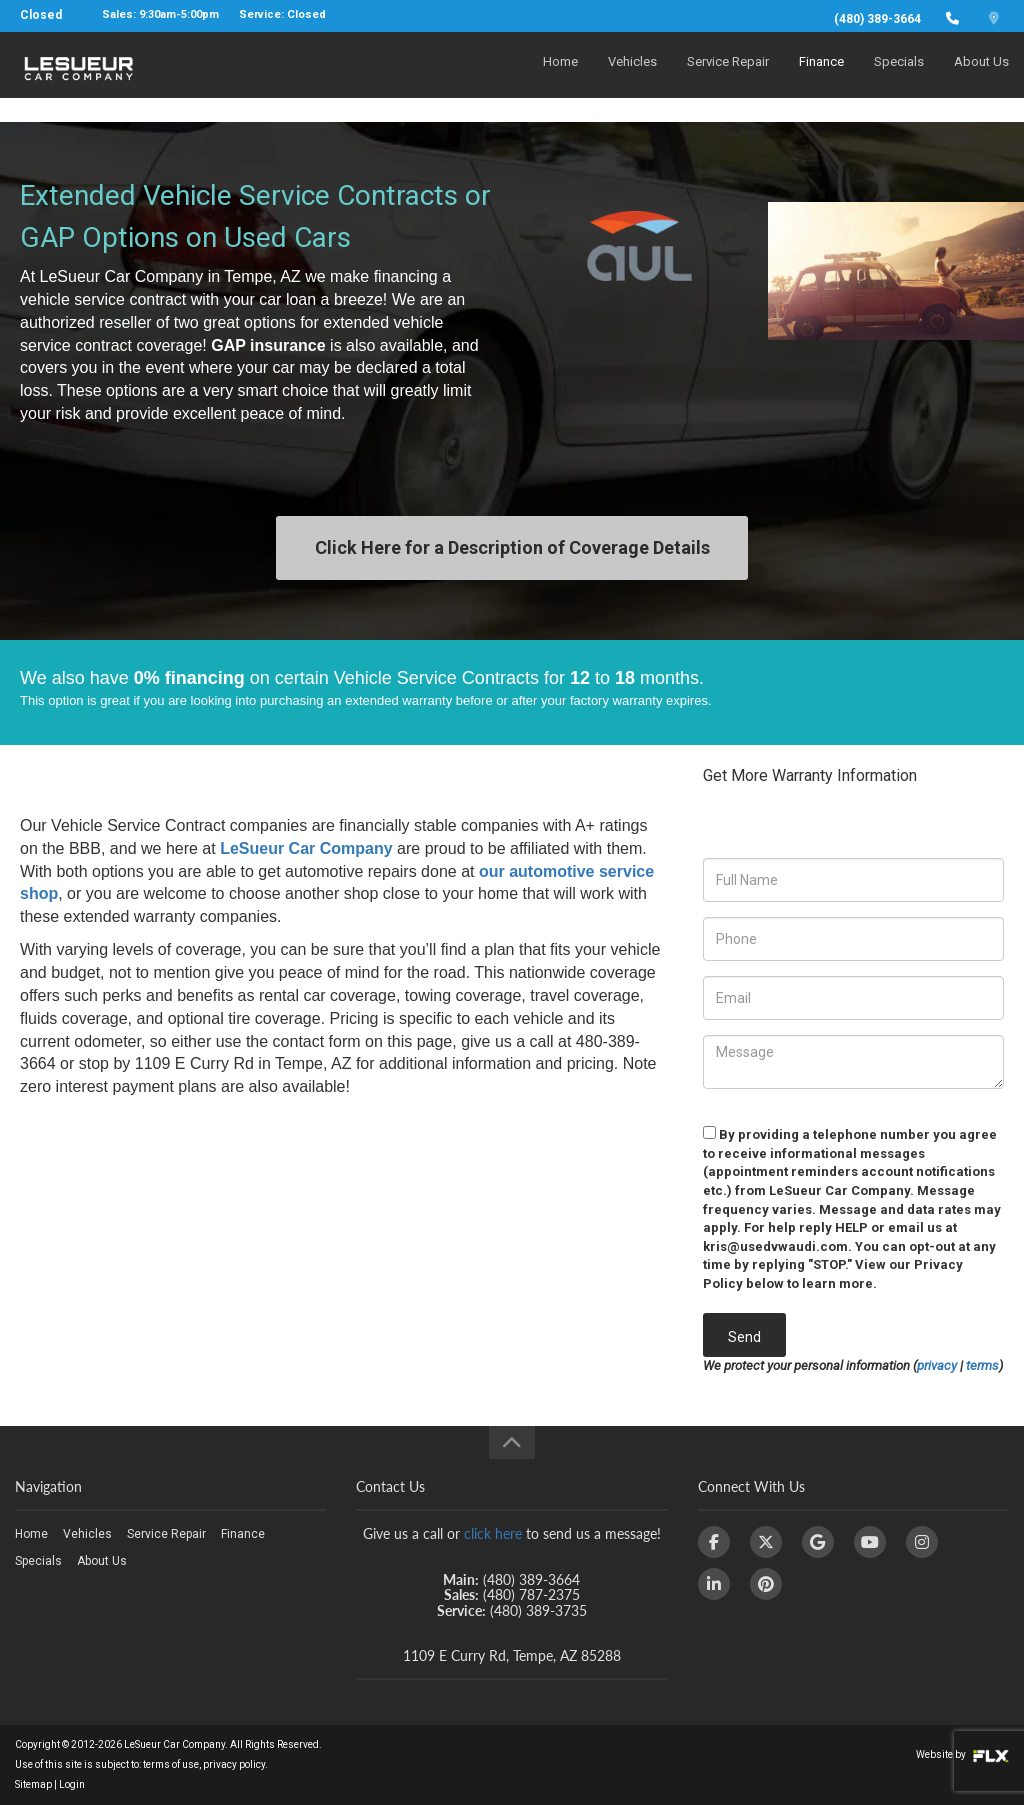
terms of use (171, 1764)
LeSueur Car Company (306, 848)
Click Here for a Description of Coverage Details (512, 547)
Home (560, 76)
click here (493, 1533)
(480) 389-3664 (877, 19)
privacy (937, 1365)
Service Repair (728, 76)
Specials (899, 76)
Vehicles (632, 76)
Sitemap (33, 1784)
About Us (981, 76)
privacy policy (234, 1764)
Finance (821, 76)
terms (982, 1365)
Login (72, 1784)
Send (744, 1337)
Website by (962, 1754)
